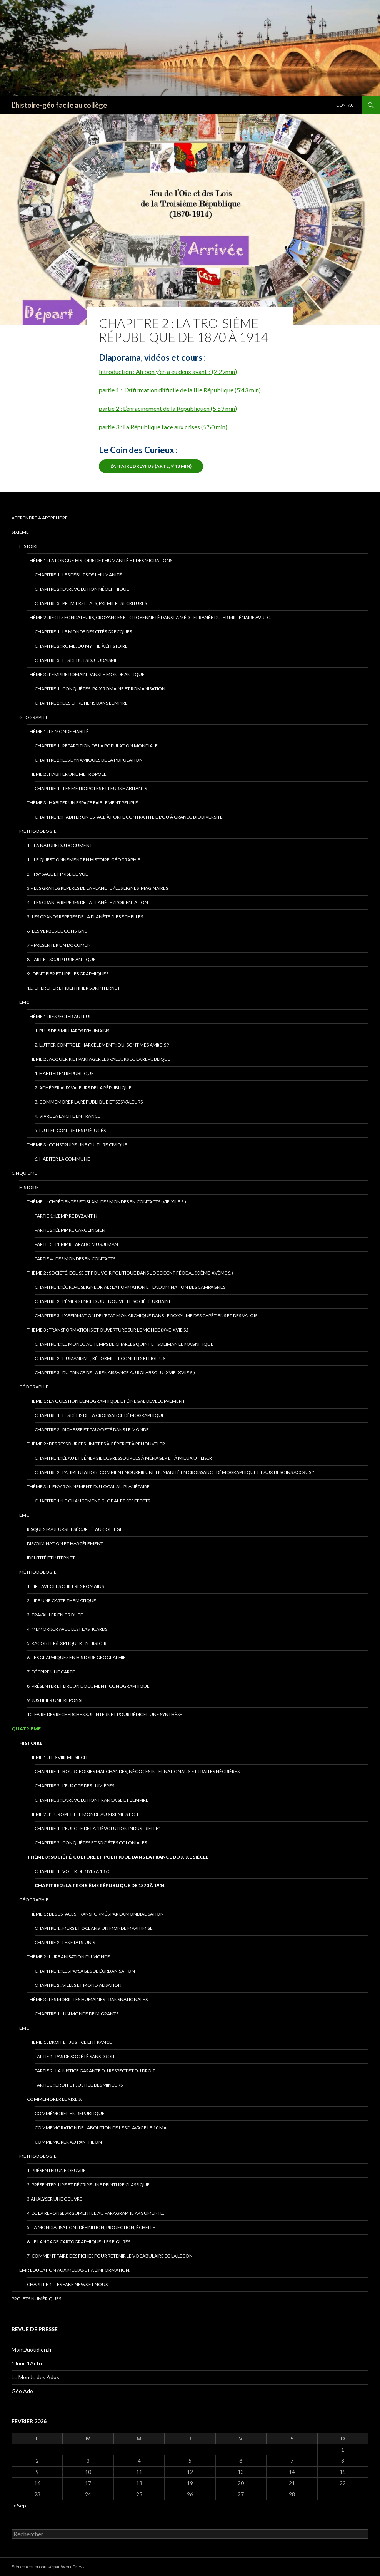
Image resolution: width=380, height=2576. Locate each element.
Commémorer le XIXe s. (54, 2099)
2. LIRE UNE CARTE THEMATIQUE (61, 1600)
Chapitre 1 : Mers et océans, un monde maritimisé (94, 1928)
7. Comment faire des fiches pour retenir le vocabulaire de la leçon (110, 2256)
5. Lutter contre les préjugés (70, 1130)
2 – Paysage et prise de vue (57, 874)
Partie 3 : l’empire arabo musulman (76, 1244)
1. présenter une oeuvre (56, 2170)
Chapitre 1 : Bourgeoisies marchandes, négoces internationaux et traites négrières (137, 1771)
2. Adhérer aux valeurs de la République (83, 1087)
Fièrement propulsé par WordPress (48, 2566)
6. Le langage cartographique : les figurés (78, 2241)
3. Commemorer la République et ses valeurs (89, 1102)
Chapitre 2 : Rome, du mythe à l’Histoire (81, 646)
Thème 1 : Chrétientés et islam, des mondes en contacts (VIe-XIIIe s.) (106, 1201)
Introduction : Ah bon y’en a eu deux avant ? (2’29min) (168, 371)
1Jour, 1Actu (27, 2363)
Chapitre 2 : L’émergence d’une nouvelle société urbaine (103, 1301)
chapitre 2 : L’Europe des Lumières (74, 1786)
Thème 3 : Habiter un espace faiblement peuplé (82, 803)
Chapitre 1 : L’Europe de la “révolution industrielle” (97, 1828)
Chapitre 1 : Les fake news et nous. (68, 2284)
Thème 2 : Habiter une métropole (67, 774)
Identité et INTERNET (51, 1558)
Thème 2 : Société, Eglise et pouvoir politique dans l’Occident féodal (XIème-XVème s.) (130, 1273)
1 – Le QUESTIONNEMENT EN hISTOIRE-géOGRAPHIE (83, 860)
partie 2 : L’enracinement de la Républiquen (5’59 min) (168, 408)
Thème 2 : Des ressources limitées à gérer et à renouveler (96, 1444)
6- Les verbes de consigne (57, 931)
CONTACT (346, 104)
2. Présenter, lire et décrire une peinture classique (88, 2184)
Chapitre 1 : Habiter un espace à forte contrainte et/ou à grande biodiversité (129, 817)
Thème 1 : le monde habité (58, 731)
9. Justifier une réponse (55, 1700)
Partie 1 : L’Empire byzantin (66, 1216)
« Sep (19, 2505)
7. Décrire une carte (51, 1672)
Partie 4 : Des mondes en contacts (75, 1258)
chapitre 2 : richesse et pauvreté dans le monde (92, 1429)
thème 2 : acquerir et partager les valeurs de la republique (98, 1059)
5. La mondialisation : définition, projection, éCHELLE (91, 2227)
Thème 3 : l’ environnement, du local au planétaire (88, 1486)
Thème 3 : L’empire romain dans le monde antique (86, 674)
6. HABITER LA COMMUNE (62, 1159)
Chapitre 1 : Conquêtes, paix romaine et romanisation (100, 689)
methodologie (38, 2156)
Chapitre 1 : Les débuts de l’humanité (78, 575)
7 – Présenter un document (60, 945)
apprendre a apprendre (40, 518)
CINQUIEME (24, 1173)
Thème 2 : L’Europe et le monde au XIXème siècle (83, 1814)
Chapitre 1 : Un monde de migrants (76, 2014)
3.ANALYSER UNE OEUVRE (54, 2199)
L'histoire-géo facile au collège (59, 105)
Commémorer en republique (70, 2113)
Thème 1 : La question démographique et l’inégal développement (106, 1401)
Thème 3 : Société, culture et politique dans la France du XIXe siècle (117, 1857)
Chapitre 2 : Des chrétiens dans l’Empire (81, 703)
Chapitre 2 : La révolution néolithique (82, 589)
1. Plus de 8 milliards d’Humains (72, 1030)
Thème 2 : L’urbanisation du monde (68, 1957)
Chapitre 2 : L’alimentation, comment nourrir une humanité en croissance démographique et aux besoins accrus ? (174, 1472)
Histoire (29, 546)
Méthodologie (38, 831)
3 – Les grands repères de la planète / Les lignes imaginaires (97, 888)
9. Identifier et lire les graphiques (67, 973)
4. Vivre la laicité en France (67, 1116)
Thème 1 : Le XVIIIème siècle (58, 1757)
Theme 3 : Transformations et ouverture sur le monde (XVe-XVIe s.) (107, 1330)
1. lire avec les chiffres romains (65, 1586)
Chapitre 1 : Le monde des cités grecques (83, 632)
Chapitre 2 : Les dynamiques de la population (89, 760)
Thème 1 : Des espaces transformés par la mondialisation (95, 1914)
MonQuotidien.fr (32, 2349)
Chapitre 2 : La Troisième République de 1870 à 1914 (100, 1885)
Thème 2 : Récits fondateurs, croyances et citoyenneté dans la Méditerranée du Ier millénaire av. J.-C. (149, 617)
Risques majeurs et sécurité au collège (75, 1529)
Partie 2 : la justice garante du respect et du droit (95, 2071)
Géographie (33, 717)
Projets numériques (36, 2298)
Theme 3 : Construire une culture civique (77, 1144)
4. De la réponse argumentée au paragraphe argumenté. (95, 2213)
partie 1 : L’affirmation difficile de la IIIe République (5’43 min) (180, 390)
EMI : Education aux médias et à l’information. (74, 2270)
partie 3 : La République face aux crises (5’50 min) (163, 426)
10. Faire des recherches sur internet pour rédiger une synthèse (104, 1714)
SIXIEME (20, 532)
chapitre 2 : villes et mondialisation (78, 1985)
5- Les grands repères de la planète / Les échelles (85, 917)
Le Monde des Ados (35, 2377)
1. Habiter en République (64, 1073)
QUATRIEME (26, 1729)
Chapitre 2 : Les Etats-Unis (65, 1942)
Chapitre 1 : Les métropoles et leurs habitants (91, 788)
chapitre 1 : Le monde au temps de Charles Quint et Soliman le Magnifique (124, 1344)
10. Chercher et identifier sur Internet (73, 988)
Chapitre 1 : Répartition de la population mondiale (96, 746)
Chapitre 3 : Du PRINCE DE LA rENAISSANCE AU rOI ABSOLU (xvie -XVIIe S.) (115, 1372)
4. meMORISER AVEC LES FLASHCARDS (67, 1629)
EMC (24, 1002)
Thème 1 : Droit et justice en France (69, 2042)
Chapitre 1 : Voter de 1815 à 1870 (72, 1871)
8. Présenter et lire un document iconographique (88, 1686)
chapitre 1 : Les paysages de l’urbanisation (85, 1971)
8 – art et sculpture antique (61, 959)
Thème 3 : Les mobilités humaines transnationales (87, 1999)
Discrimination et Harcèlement (65, 1543)
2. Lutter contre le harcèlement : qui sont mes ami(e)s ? (102, 1045)
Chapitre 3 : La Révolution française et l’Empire (91, 1800)
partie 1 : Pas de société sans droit (75, 2056)
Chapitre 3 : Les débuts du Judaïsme (76, 660)
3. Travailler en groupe (55, 1615)
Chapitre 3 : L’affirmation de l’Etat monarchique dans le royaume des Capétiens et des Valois (146, 1315)
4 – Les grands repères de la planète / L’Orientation (87, 902)
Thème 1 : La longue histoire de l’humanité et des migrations (99, 560)
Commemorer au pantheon (68, 2142)
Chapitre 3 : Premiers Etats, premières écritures (91, 603)
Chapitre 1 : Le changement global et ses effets (92, 1501)
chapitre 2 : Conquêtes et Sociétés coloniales (91, 1843)
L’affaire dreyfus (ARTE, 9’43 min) (151, 466)
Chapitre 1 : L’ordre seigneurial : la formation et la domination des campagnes (130, 1287)
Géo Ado (22, 2391)
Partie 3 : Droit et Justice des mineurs (79, 2085)
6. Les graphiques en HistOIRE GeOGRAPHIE (76, 1657)
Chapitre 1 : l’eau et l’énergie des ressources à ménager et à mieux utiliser (123, 1458)
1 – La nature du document (59, 845)
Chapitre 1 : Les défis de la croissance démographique (100, 1415)
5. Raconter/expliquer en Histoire (68, 1643)
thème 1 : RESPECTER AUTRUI (58, 1016)
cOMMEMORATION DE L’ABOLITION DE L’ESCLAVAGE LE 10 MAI (101, 2127)
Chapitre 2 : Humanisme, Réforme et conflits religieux (100, 1358)
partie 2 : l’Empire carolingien (70, 1230)
